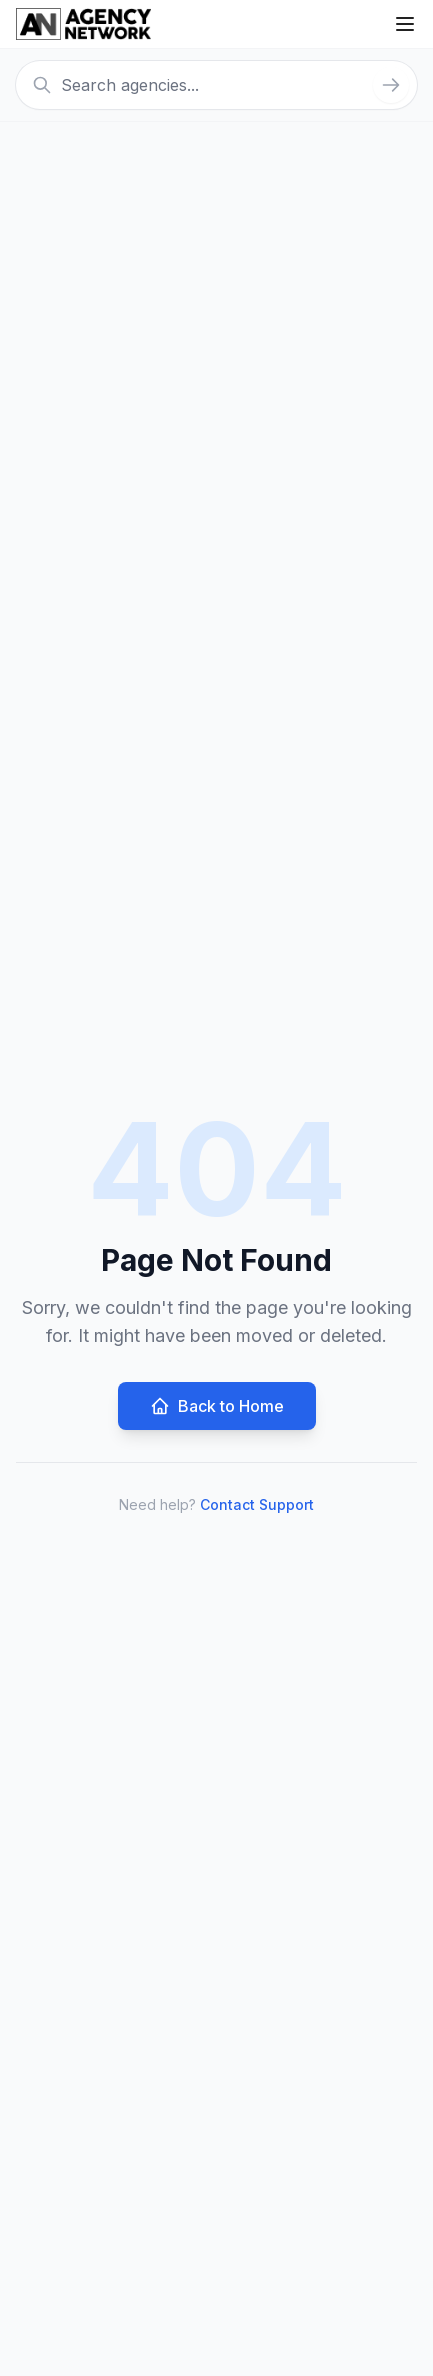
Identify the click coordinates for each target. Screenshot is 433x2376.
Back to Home (217, 1406)
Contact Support (257, 1504)
